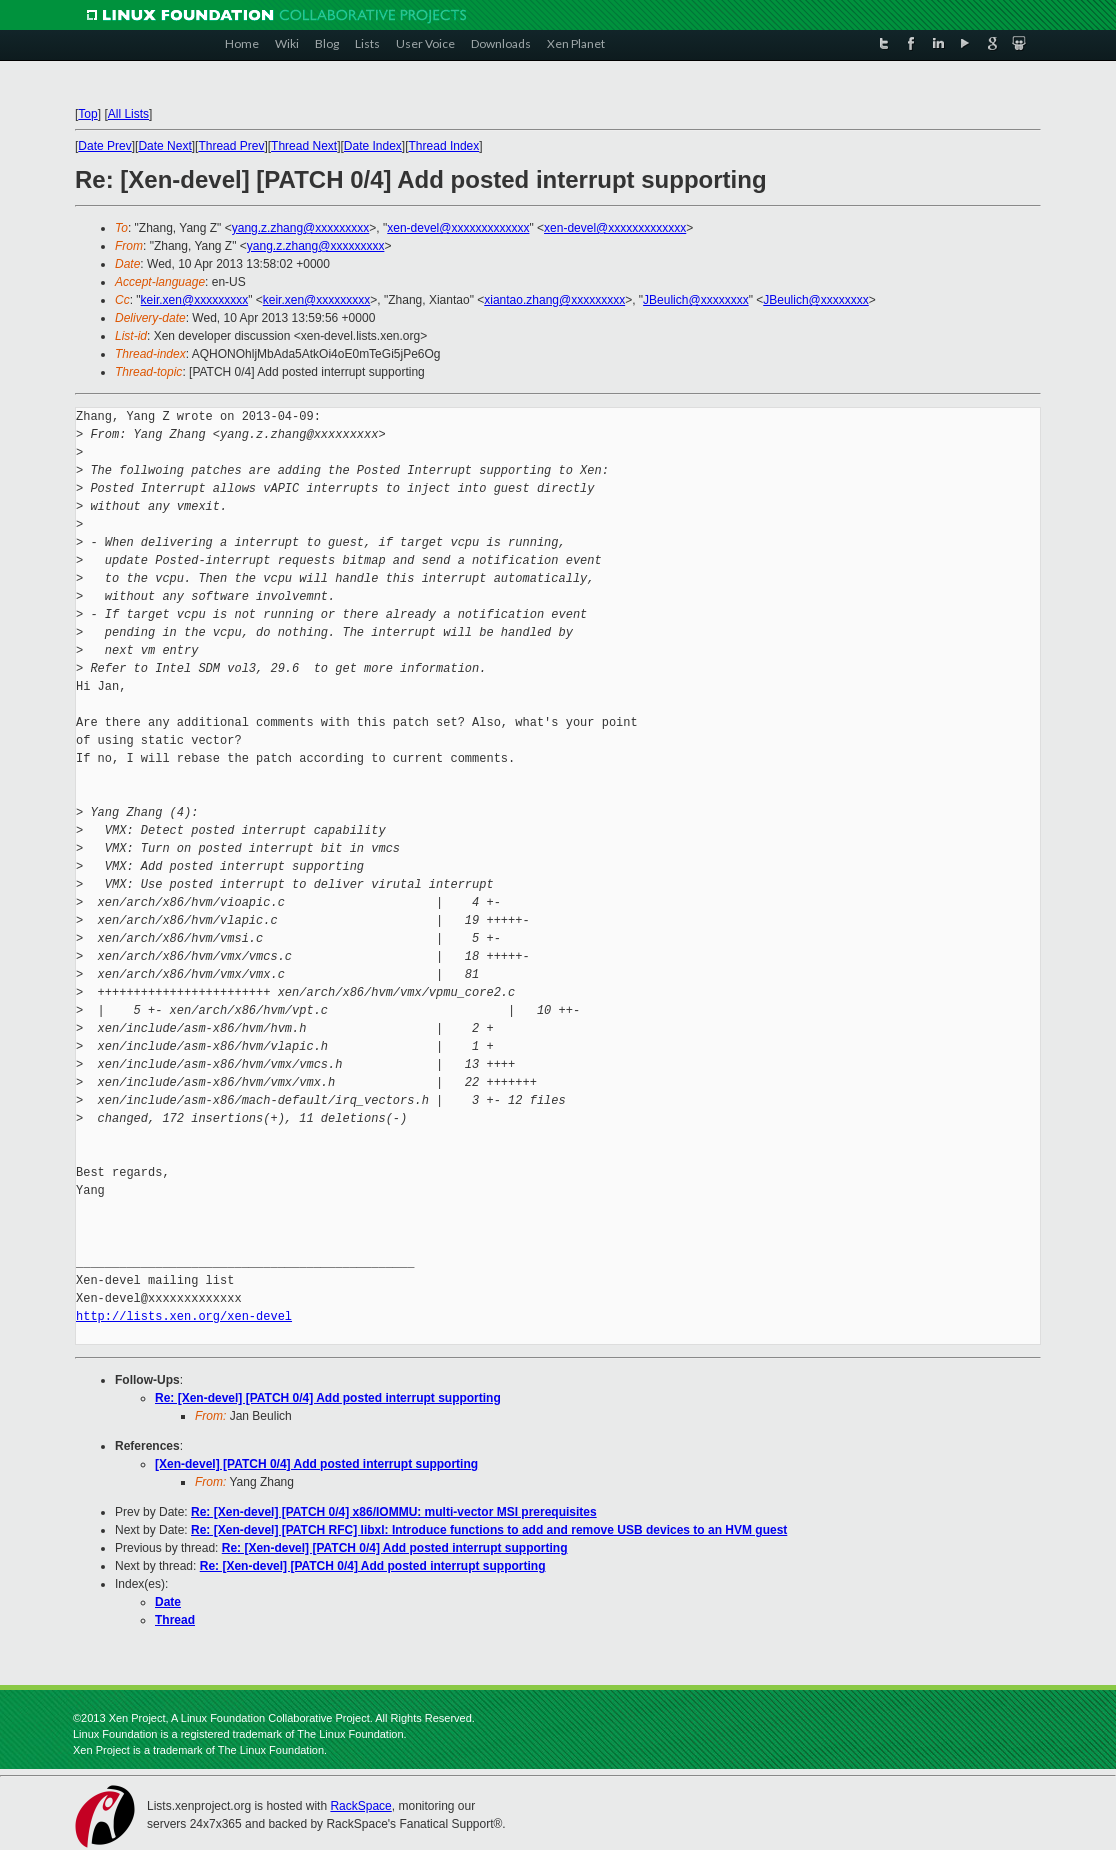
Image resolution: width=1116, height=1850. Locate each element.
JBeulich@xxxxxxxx (696, 300)
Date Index (373, 146)
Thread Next (304, 146)
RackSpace (360, 1806)
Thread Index (444, 146)
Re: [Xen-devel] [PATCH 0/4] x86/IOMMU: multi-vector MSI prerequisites (394, 1512)
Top (87, 114)
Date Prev (104, 146)
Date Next (164, 146)
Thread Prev (231, 146)
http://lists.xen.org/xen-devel (184, 1316)
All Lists (128, 114)
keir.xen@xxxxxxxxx (195, 300)
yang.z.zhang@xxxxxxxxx (301, 228)
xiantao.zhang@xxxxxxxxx (554, 300)
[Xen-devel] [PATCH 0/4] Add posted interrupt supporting (316, 1464)
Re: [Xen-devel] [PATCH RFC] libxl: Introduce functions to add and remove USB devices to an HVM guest (489, 1530)
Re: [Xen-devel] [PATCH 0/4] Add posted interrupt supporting (328, 1398)
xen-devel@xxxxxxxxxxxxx (458, 228)
